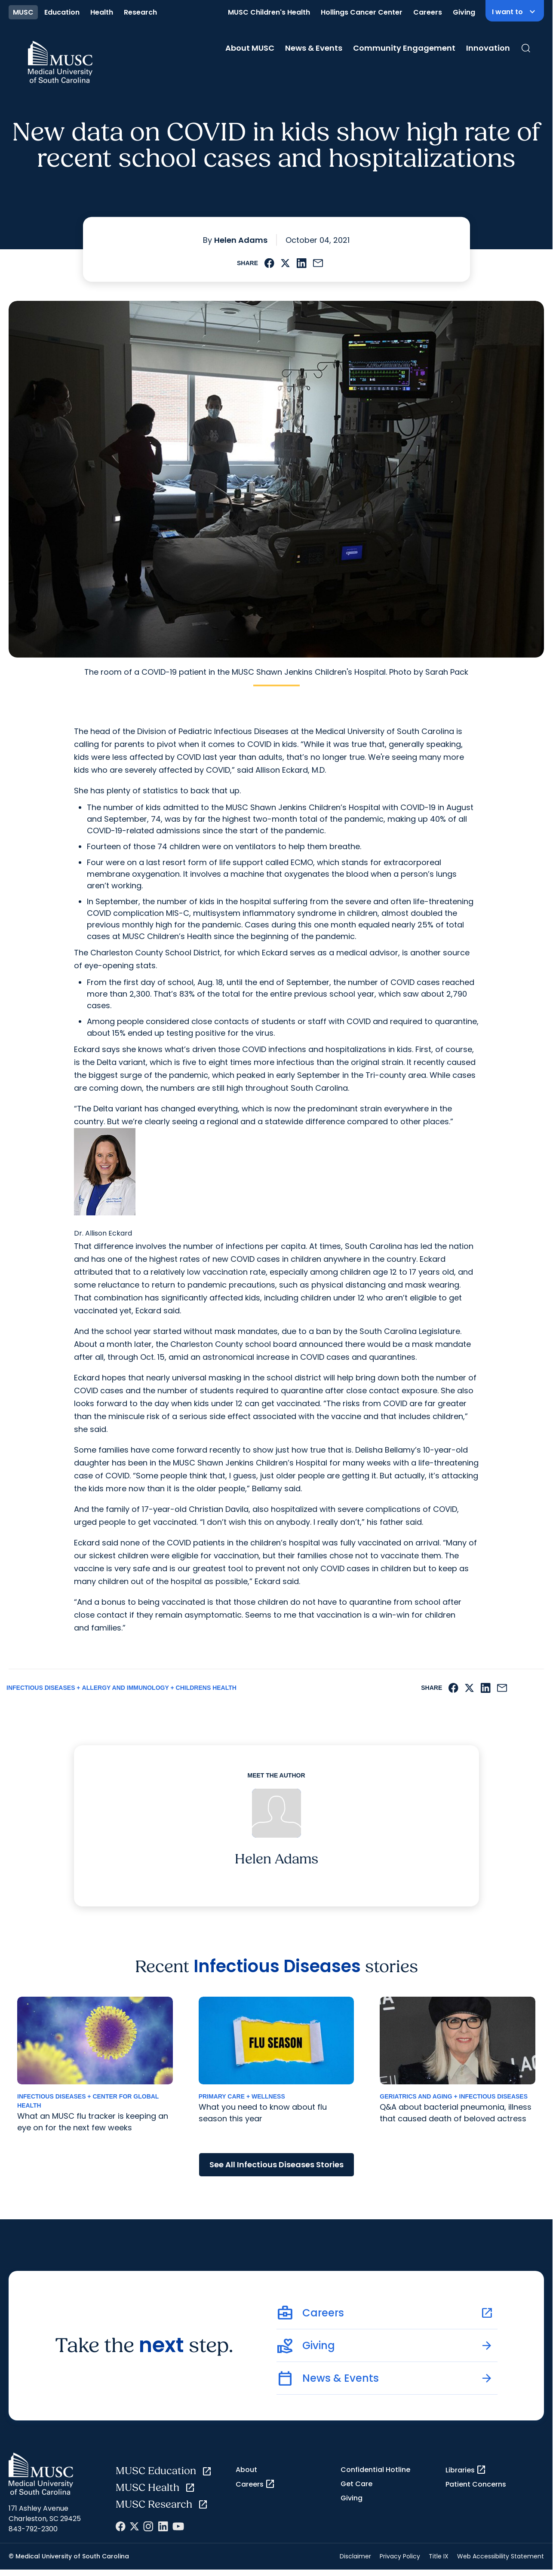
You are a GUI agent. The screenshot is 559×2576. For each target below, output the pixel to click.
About (246, 2470)
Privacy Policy (400, 2556)
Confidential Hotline (375, 2470)
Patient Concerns (475, 2484)
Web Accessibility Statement (500, 2556)
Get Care (356, 2484)
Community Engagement (404, 48)
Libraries (465, 2470)
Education (62, 12)
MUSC (23, 12)
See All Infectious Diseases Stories (276, 2164)
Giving (464, 12)
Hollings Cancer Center (361, 12)
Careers (427, 12)
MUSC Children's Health (269, 12)
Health (101, 12)
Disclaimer (355, 2556)
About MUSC (249, 48)
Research (140, 12)
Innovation (488, 48)
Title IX (438, 2556)
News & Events (313, 48)
